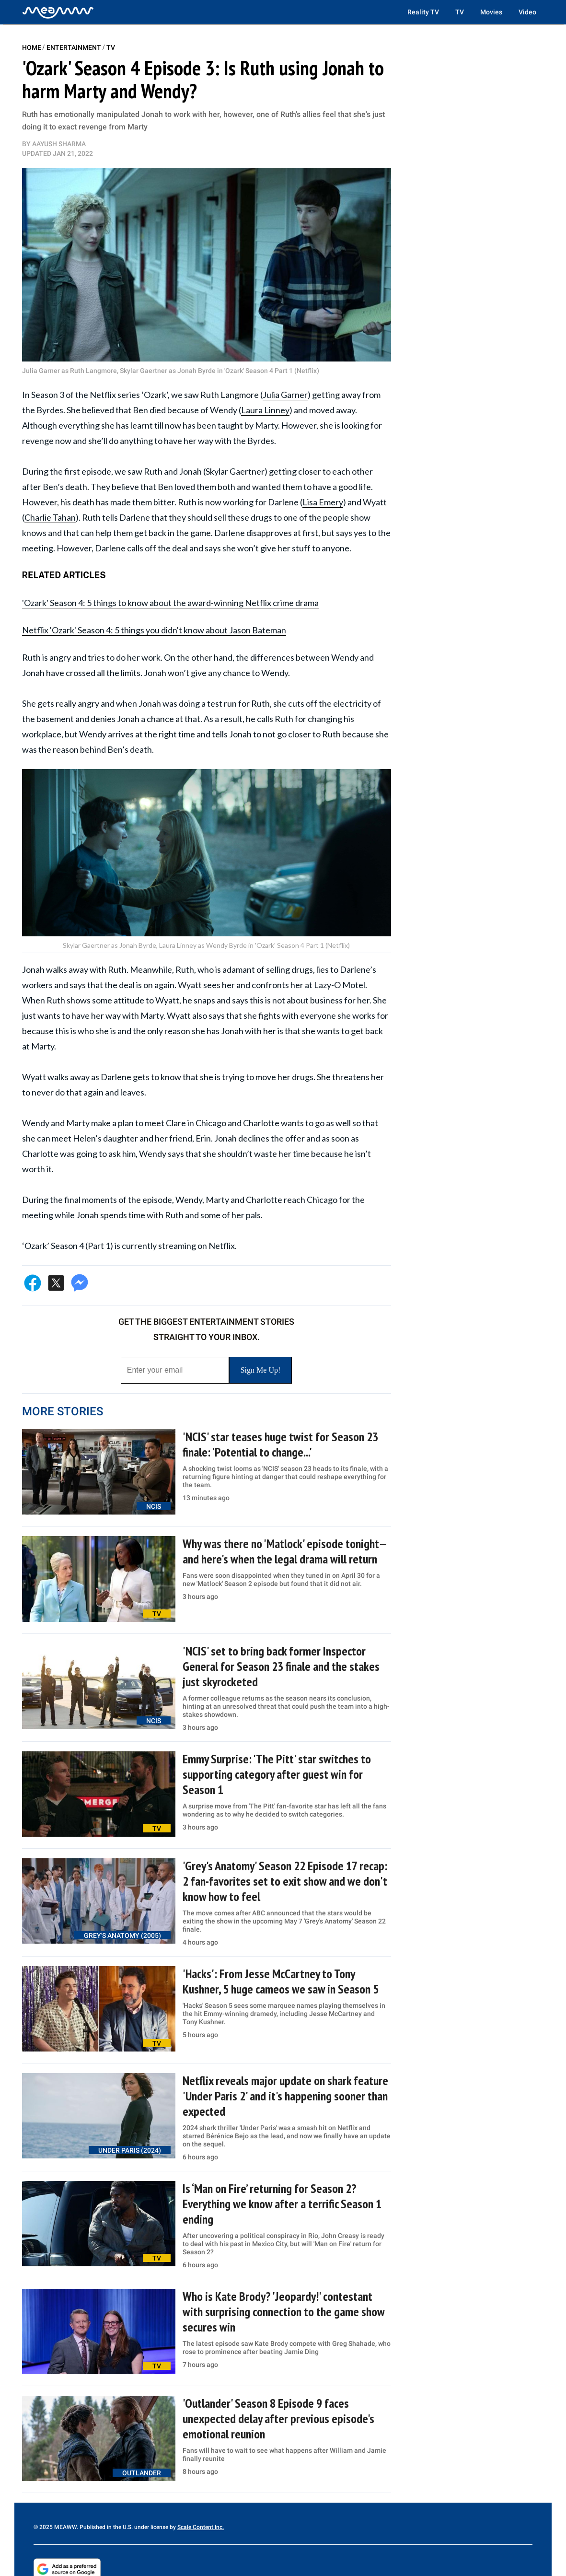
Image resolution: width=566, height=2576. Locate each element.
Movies (491, 12)
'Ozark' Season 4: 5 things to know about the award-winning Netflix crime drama (170, 602)
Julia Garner (285, 394)
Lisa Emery (322, 502)
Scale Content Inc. (200, 2527)
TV (459, 12)
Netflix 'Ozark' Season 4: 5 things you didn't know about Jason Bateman (154, 630)
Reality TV (423, 12)
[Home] (58, 12)
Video (527, 12)
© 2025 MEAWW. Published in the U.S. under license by (105, 2527)
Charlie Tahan (50, 517)
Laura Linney (265, 410)
